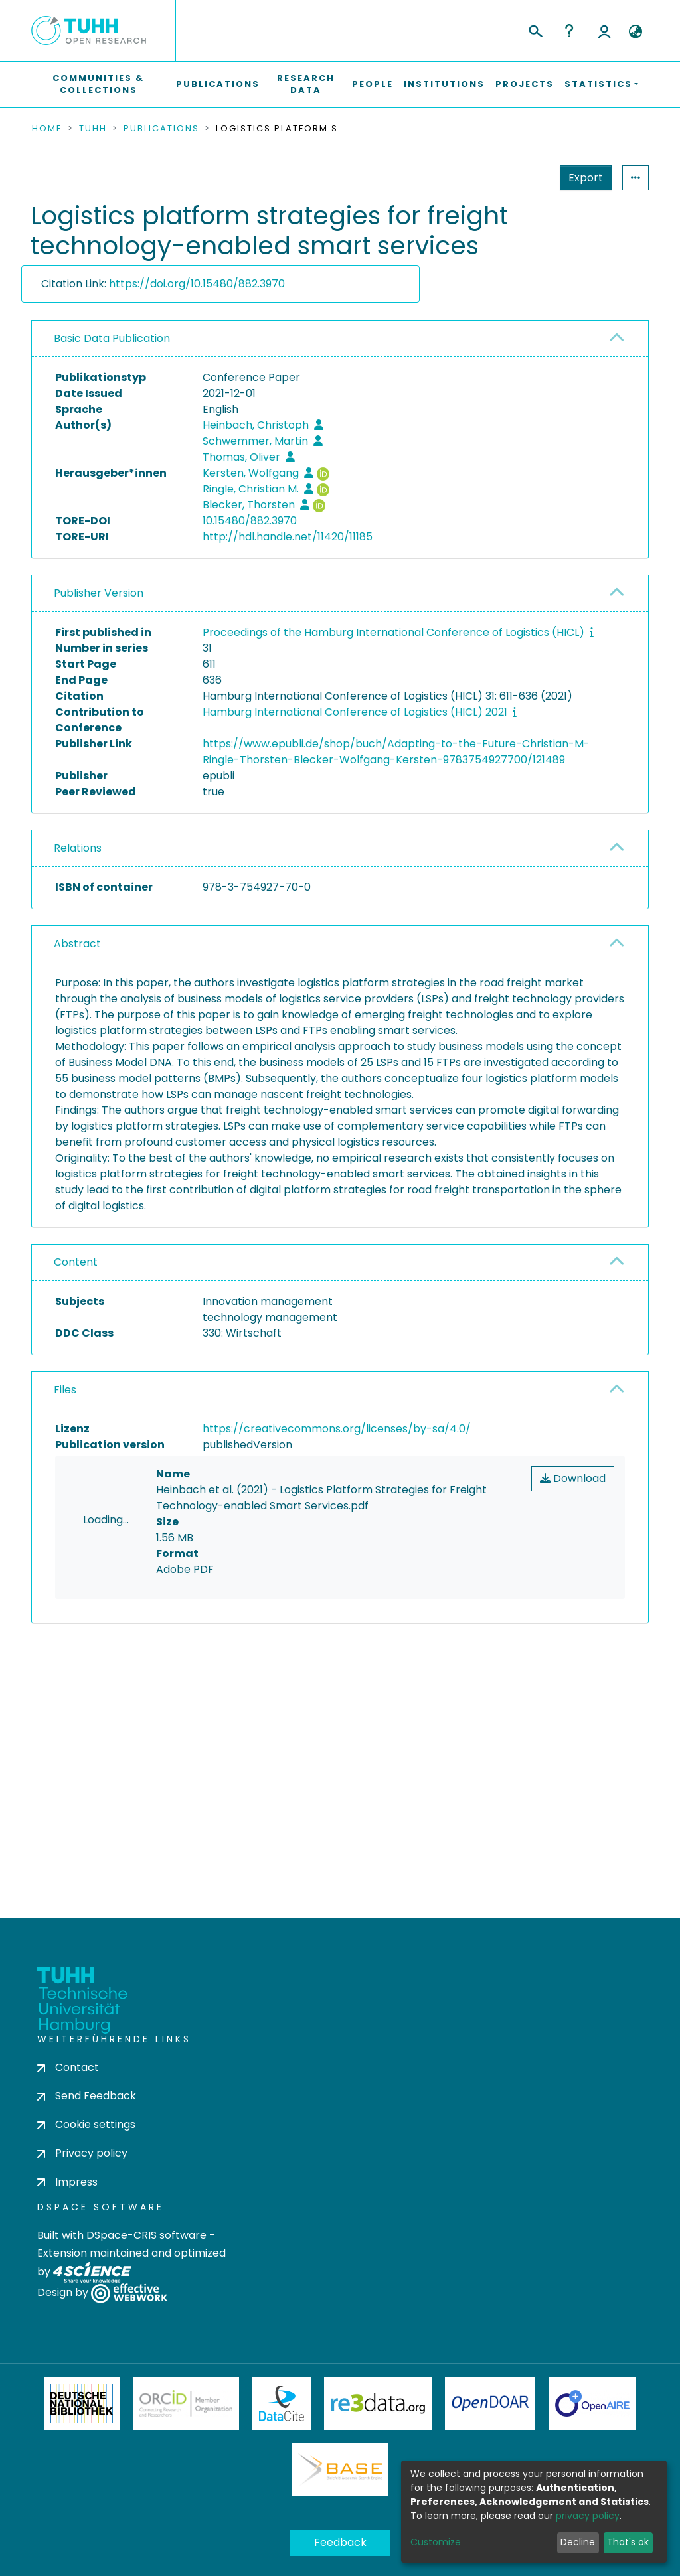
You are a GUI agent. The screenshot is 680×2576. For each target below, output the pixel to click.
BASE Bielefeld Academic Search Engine (340, 2522)
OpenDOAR (490, 2456)
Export (520, 177)
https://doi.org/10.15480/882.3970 (197, 283)
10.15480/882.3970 (250, 520)
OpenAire (592, 2456)
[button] (635, 32)
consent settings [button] (80, 1760)
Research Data (306, 84)
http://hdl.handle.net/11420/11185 (288, 536)
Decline (577, 2542)
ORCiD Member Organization (185, 2456)
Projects (524, 84)
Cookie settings (86, 2177)
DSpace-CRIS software (146, 2287)
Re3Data (378, 2456)
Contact (68, 2119)
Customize (435, 2542)
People (372, 84)
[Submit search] (535, 29)
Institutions (444, 84)
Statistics (582, 177)
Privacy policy (82, 2206)
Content (76, 1262)
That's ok (628, 2542)
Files (65, 1389)
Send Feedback (86, 2149)
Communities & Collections (98, 84)
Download (573, 1478)
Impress (67, 2234)
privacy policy (588, 2515)
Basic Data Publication (112, 338)
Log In (604, 30)
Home (47, 129)
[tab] (340, 339)
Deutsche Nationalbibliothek (81, 2456)
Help (569, 30)
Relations (78, 848)
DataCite (282, 2456)
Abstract (77, 943)
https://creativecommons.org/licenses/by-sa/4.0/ (337, 1428)
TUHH (93, 129)
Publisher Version (98, 593)
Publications (218, 84)
